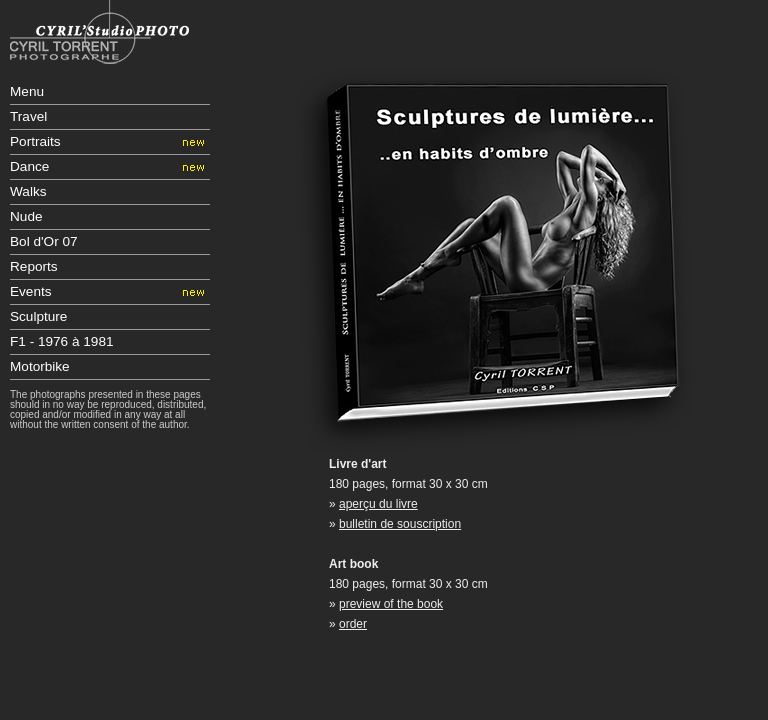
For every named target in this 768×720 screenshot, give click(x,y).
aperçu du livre (378, 504)
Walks (28, 191)
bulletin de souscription (400, 524)
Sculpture (38, 316)
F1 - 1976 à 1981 (62, 341)
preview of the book (391, 604)
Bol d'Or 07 (44, 241)
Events (31, 291)
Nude (26, 216)
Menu (27, 91)
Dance (29, 166)
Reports (34, 266)
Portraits (35, 141)
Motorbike (40, 366)
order (353, 624)
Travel (28, 116)
